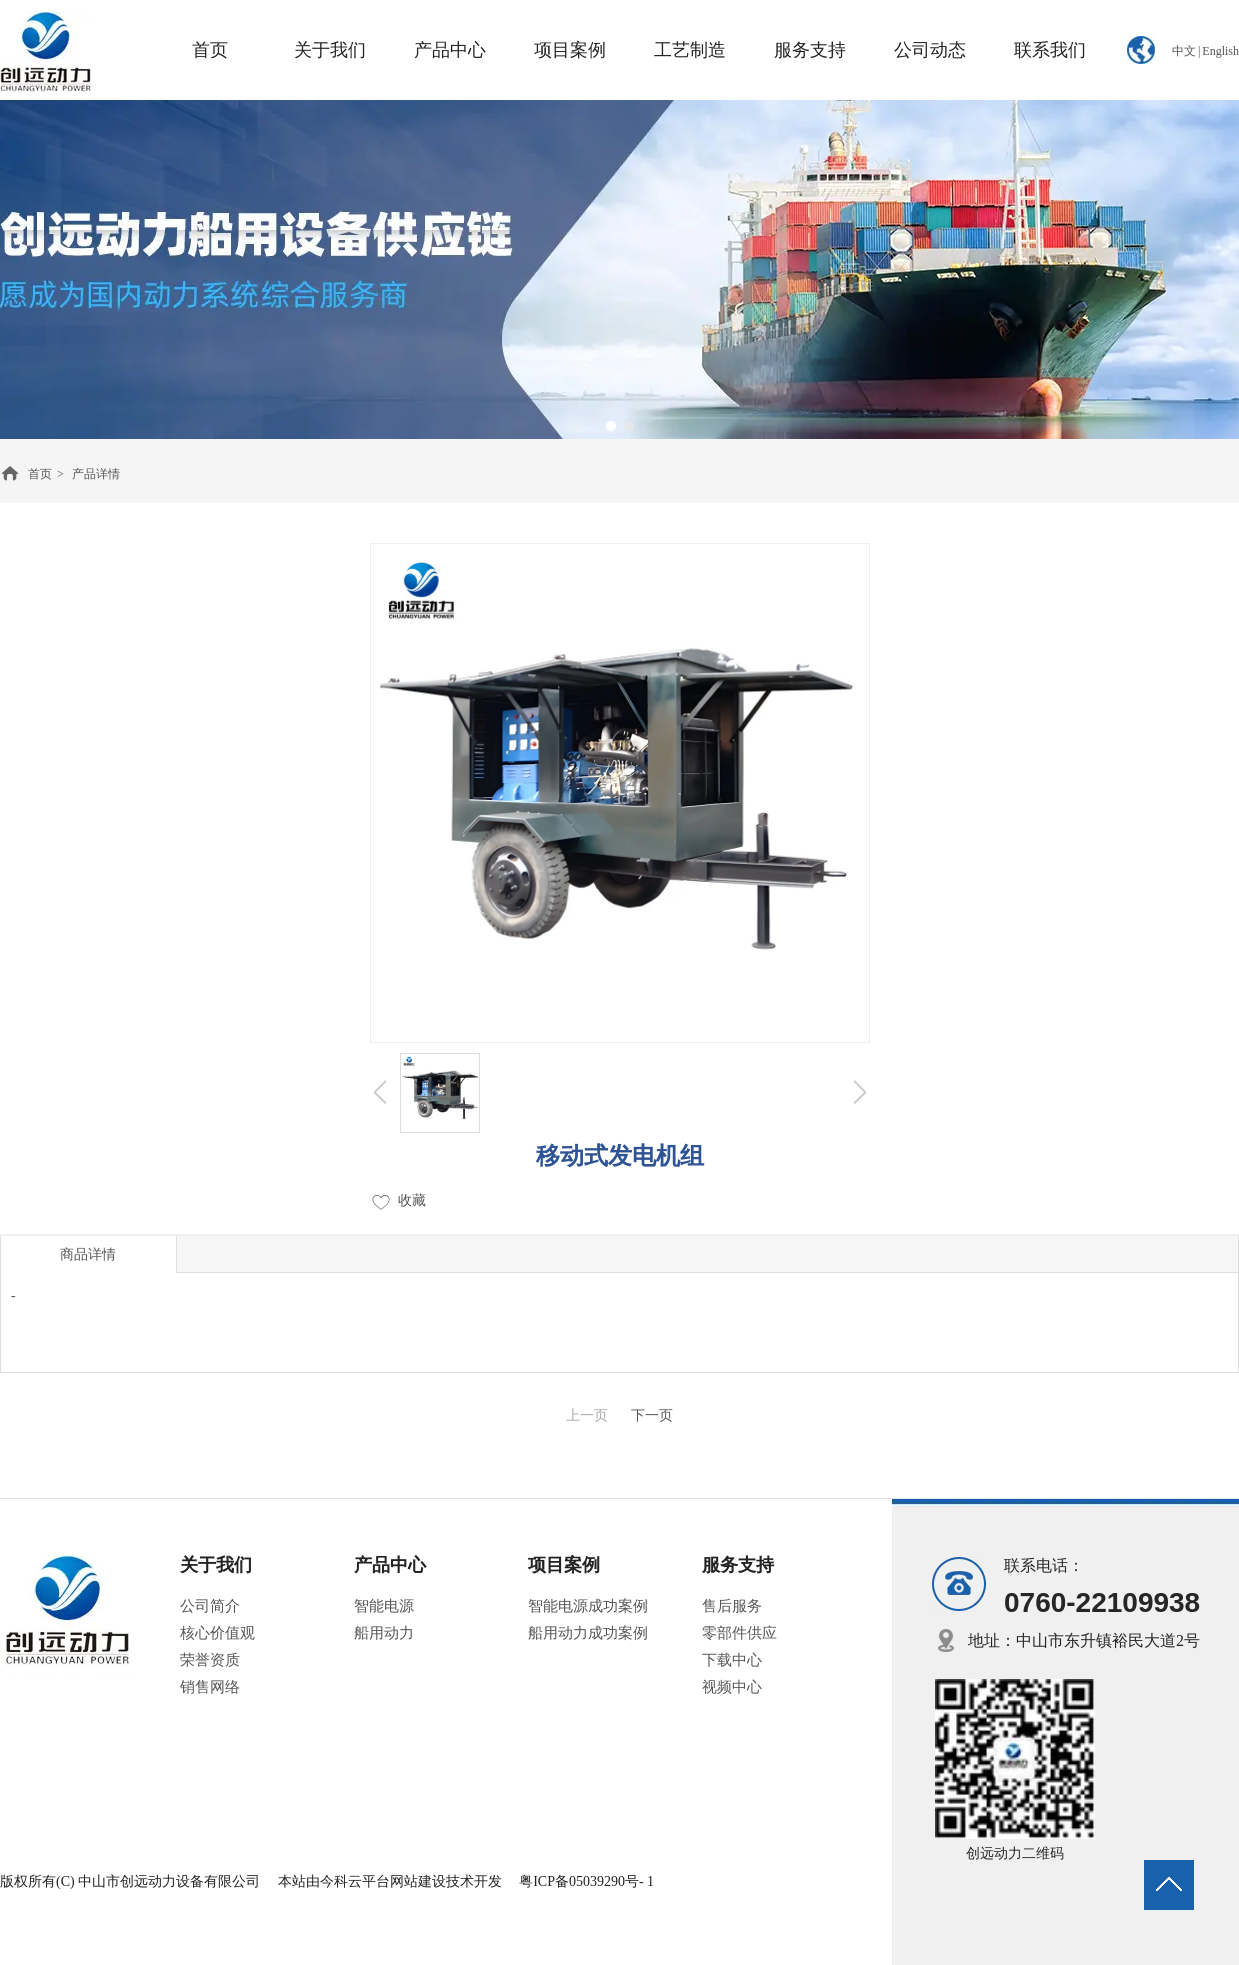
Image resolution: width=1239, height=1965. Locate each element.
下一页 (652, 1415)
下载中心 (732, 1660)
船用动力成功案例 (588, 1633)
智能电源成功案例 (588, 1606)
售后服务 (732, 1606)
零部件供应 (739, 1633)
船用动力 (384, 1633)
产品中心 (390, 1565)
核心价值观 (217, 1633)
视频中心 (732, 1687)
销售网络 (210, 1687)
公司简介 (210, 1606)
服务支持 (738, 1565)
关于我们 (216, 1565)
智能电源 (384, 1606)
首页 (40, 474)
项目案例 (564, 1565)
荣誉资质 (210, 1660)
